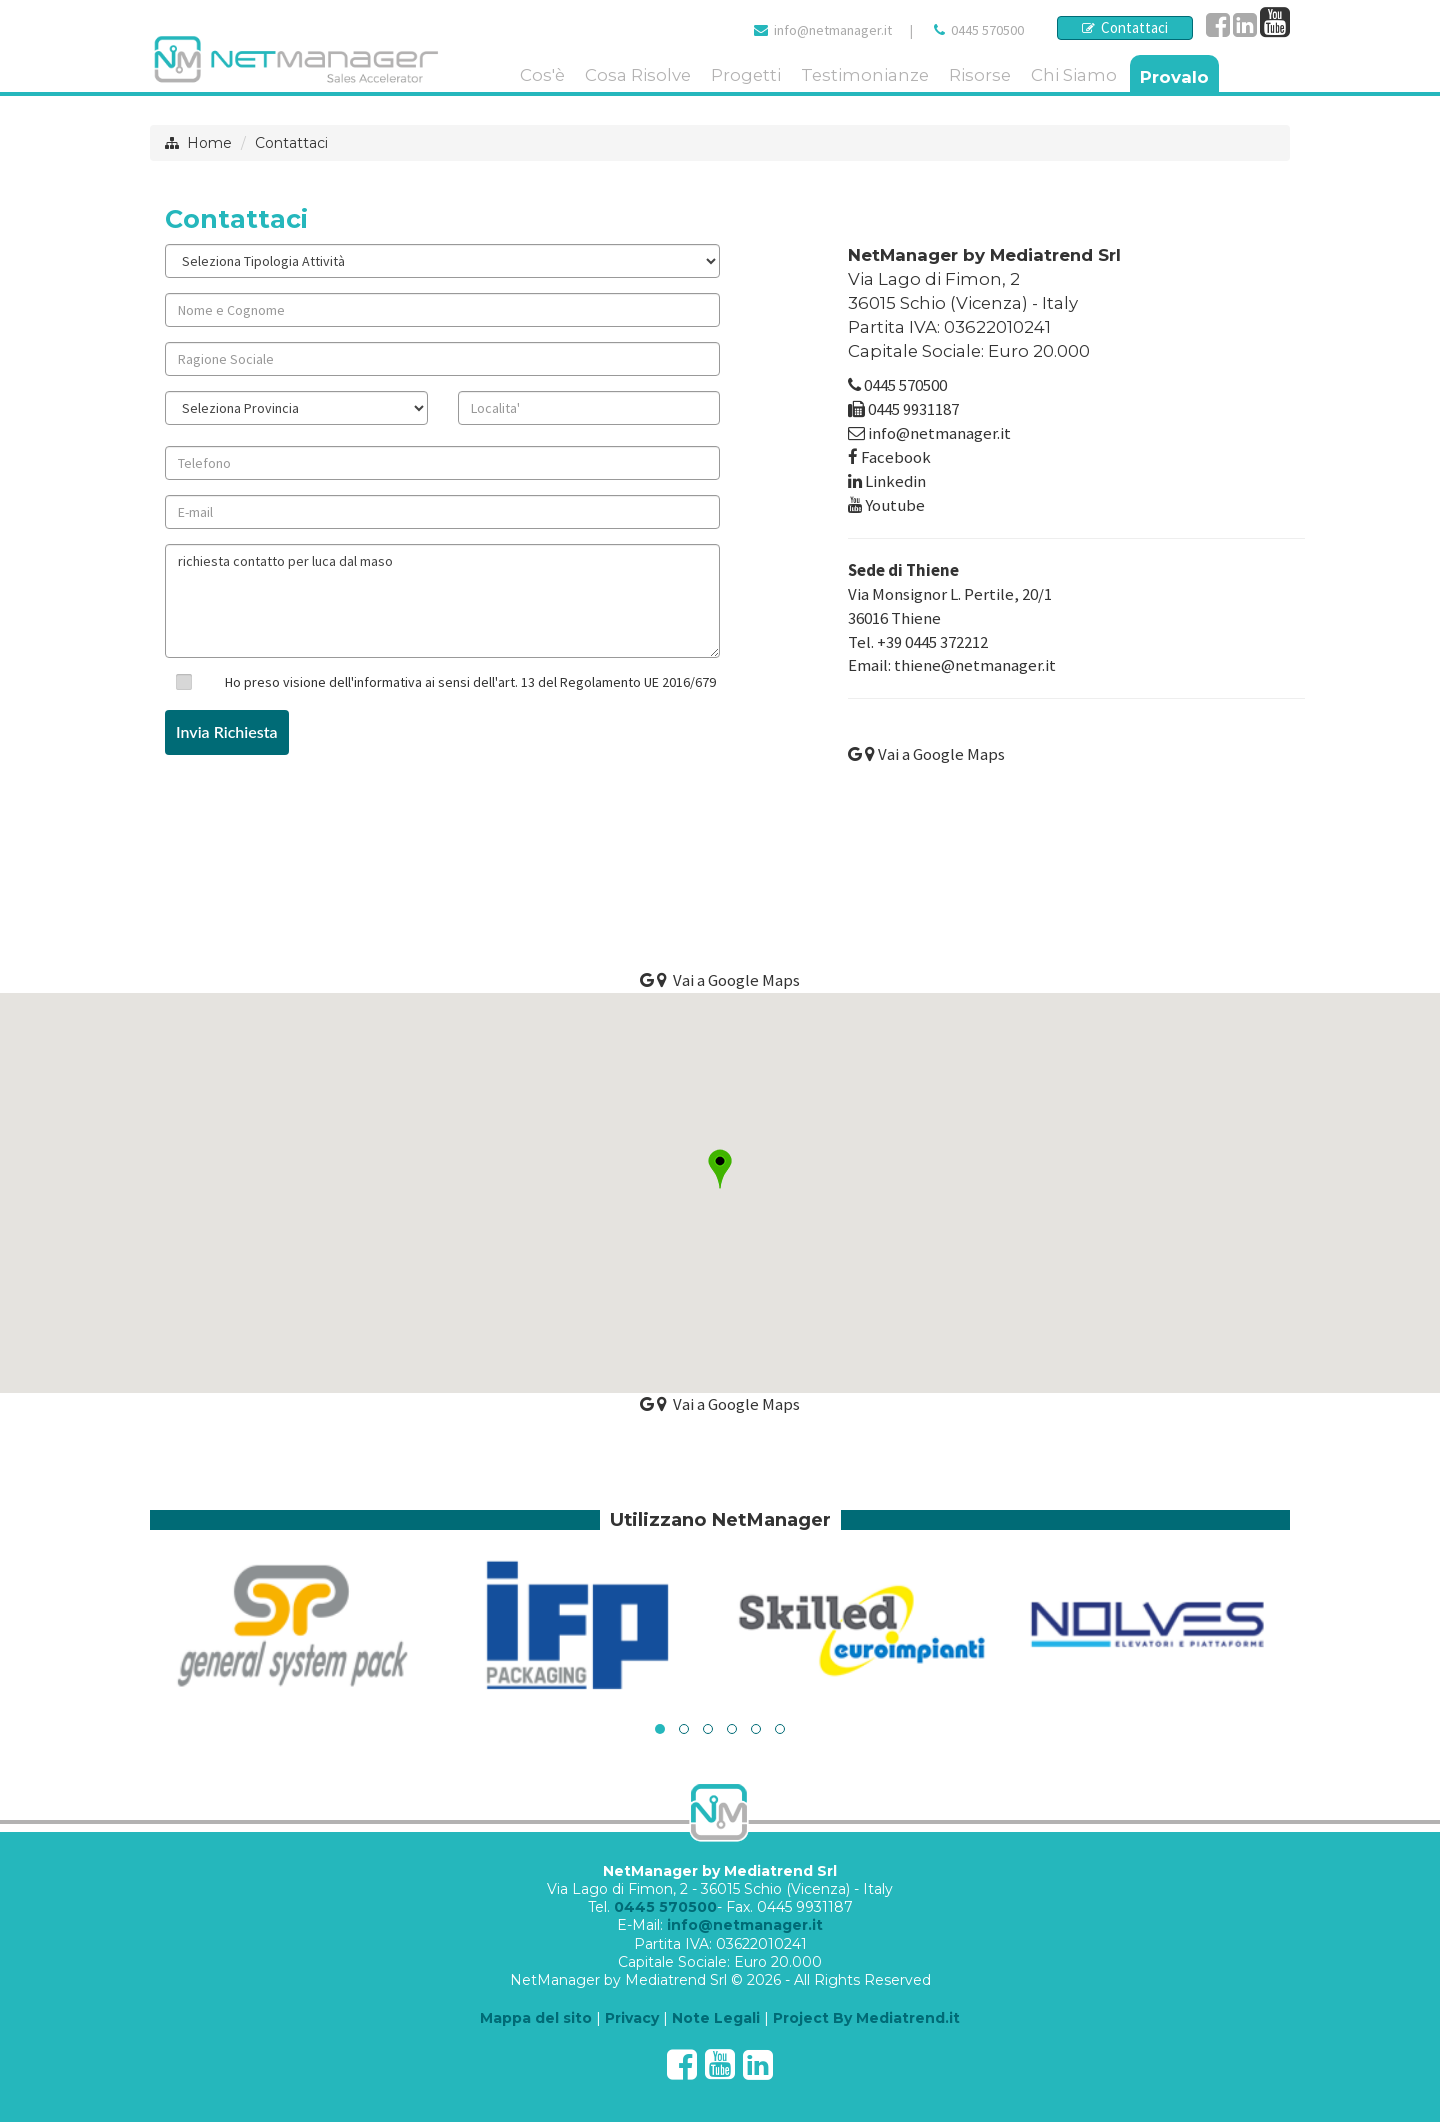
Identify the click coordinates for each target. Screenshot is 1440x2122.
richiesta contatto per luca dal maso (442, 601)
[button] (720, 1169)
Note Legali (716, 2018)
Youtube (895, 505)
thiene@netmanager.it (975, 665)
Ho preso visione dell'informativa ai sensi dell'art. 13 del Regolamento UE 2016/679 (470, 682)
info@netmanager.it (833, 30)
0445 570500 (987, 30)
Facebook (896, 457)
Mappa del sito (536, 2018)
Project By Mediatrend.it (866, 2018)
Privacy (632, 2018)
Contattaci (1125, 27)
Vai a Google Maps (926, 754)
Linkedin (895, 481)
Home (209, 143)
